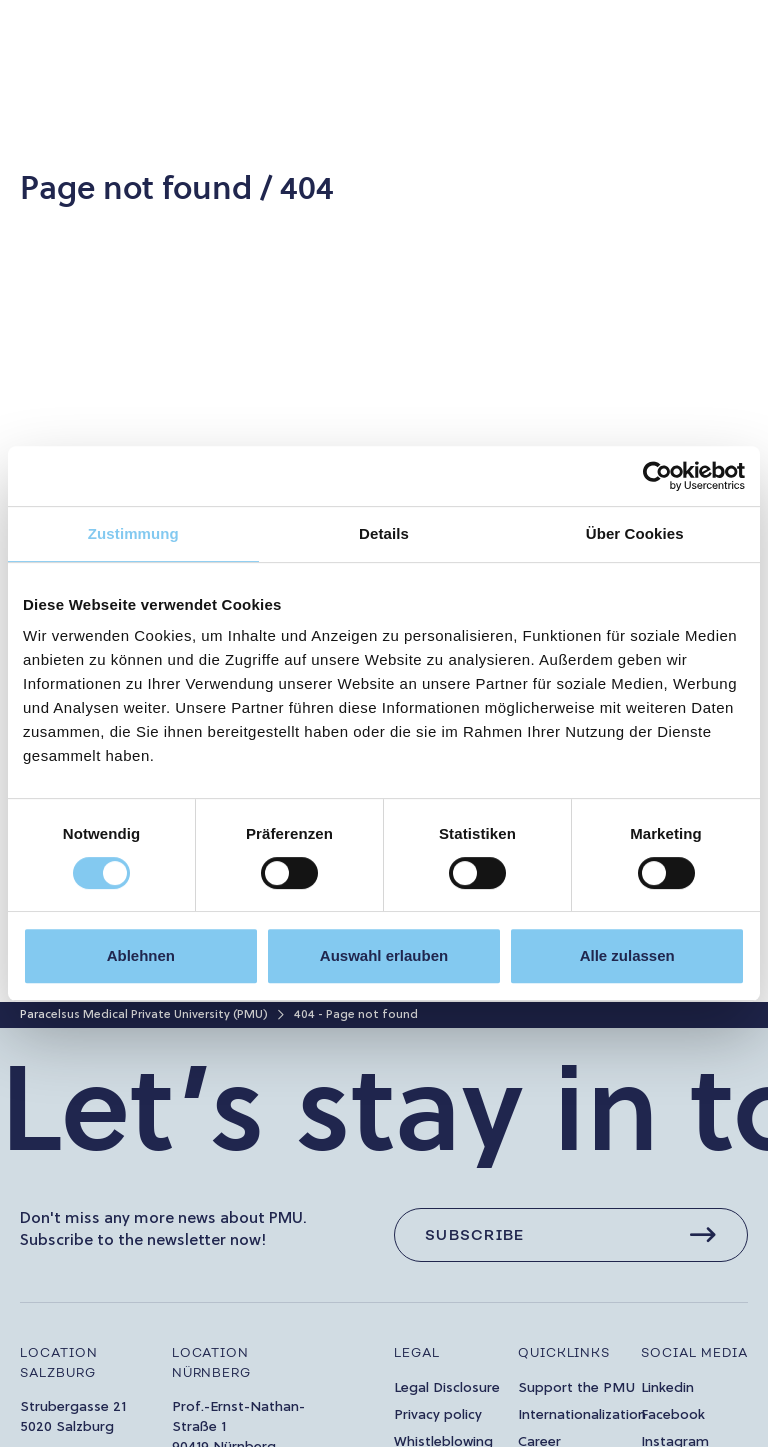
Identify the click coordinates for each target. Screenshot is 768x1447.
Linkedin (667, 1388)
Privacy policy (438, 1415)
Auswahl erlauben (384, 955)
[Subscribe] (571, 1235)
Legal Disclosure (447, 1388)
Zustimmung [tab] (133, 533)
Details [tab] (384, 533)
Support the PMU (576, 1388)
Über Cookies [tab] (635, 533)
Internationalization (582, 1415)
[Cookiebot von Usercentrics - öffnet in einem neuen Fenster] (657, 476)
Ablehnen (141, 955)
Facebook (673, 1415)
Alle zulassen (627, 955)
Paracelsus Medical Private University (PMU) (144, 1015)
